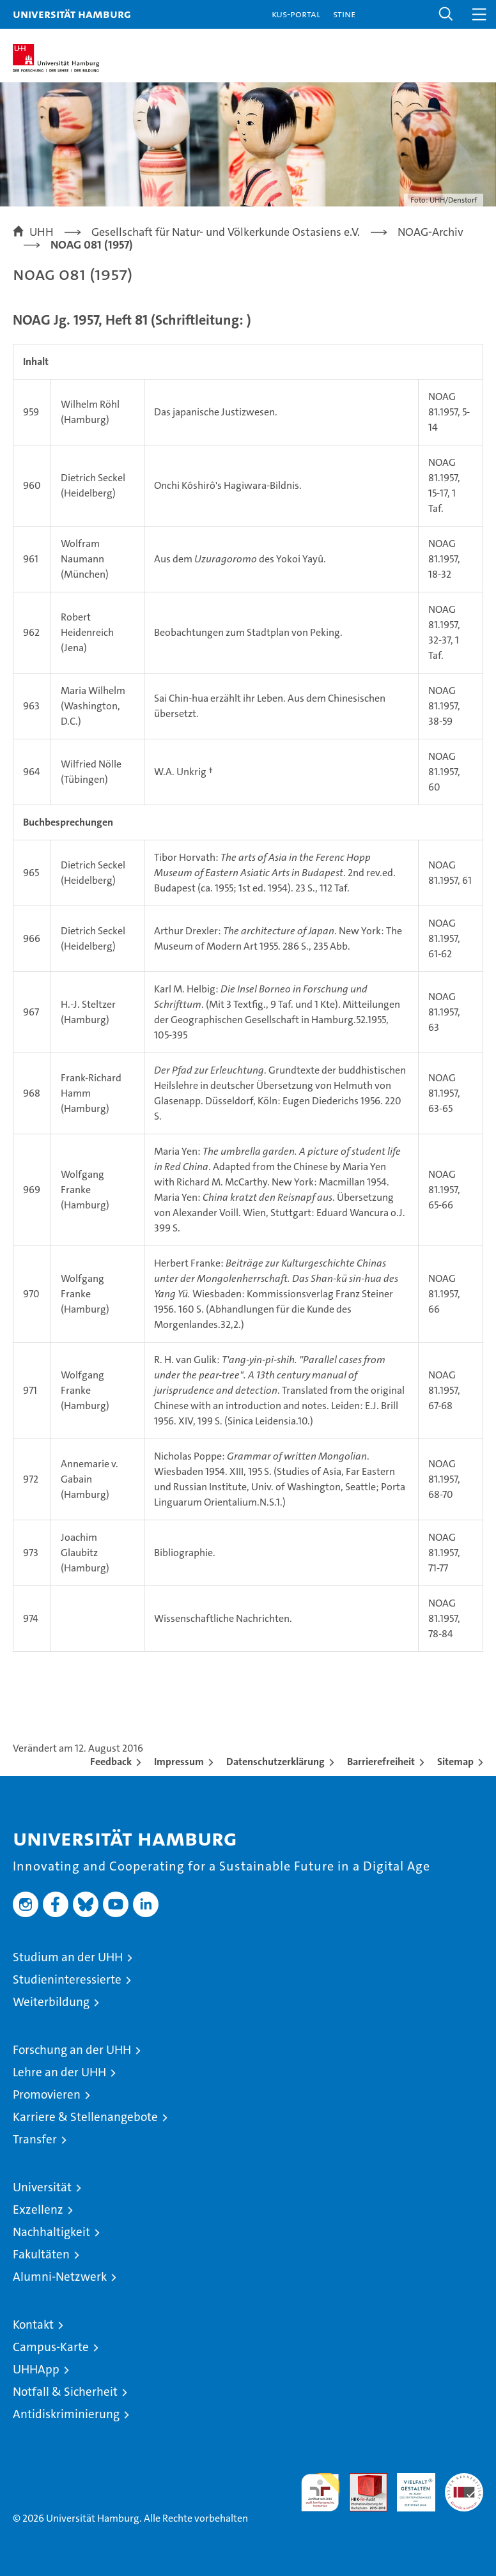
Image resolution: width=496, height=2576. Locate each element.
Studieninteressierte (67, 1979)
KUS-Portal (296, 13)
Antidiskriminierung (66, 2414)
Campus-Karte (51, 2347)
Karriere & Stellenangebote (85, 2117)
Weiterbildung (51, 2002)
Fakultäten (41, 2254)
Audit (361, 2480)
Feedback (111, 1761)
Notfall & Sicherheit (65, 2392)
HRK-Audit (409, 2486)
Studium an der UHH (68, 1957)
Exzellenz (38, 2209)
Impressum (179, 1761)
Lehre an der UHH (59, 2072)
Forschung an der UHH (72, 2050)
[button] (446, 14)
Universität (42, 2187)
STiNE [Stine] (344, 13)
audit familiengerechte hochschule (320, 2492)
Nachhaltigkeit (51, 2232)
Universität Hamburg (72, 14)
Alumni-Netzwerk (60, 2277)
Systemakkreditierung (464, 2480)
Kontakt (33, 2325)
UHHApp (36, 2369)
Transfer (35, 2139)
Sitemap (455, 1761)
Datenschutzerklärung (275, 1761)
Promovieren (47, 2094)
